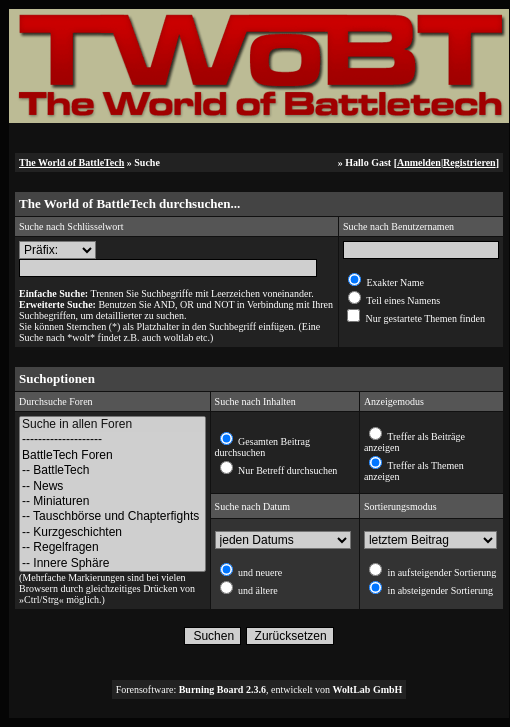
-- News (112, 486)
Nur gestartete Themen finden (424, 318)
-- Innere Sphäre (112, 563)
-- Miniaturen (112, 501)
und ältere (257, 590)
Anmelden (419, 162)
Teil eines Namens (402, 300)
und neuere (259, 572)
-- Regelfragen (112, 547)
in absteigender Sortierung (439, 590)
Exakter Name (394, 282)
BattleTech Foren (112, 455)
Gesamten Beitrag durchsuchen (262, 447)
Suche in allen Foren (112, 424)
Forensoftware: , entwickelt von (259, 689)
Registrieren (469, 162)
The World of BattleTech (71, 162)
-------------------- (112, 439)
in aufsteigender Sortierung (440, 572)
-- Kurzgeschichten (112, 532)
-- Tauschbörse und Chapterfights (112, 516)
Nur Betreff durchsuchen (287, 470)
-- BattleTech (112, 470)
